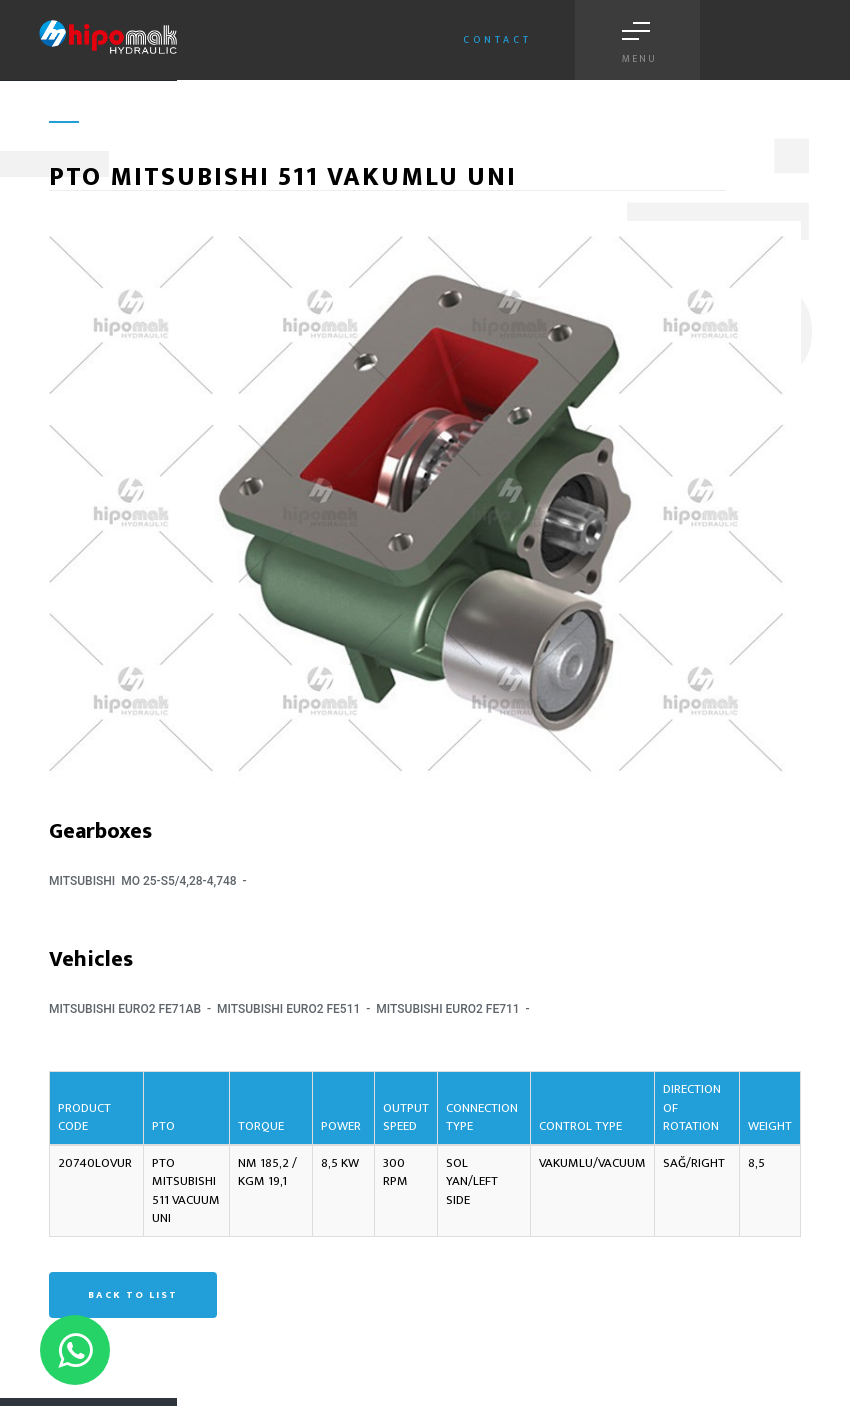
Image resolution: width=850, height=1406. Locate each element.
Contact (497, 40)
